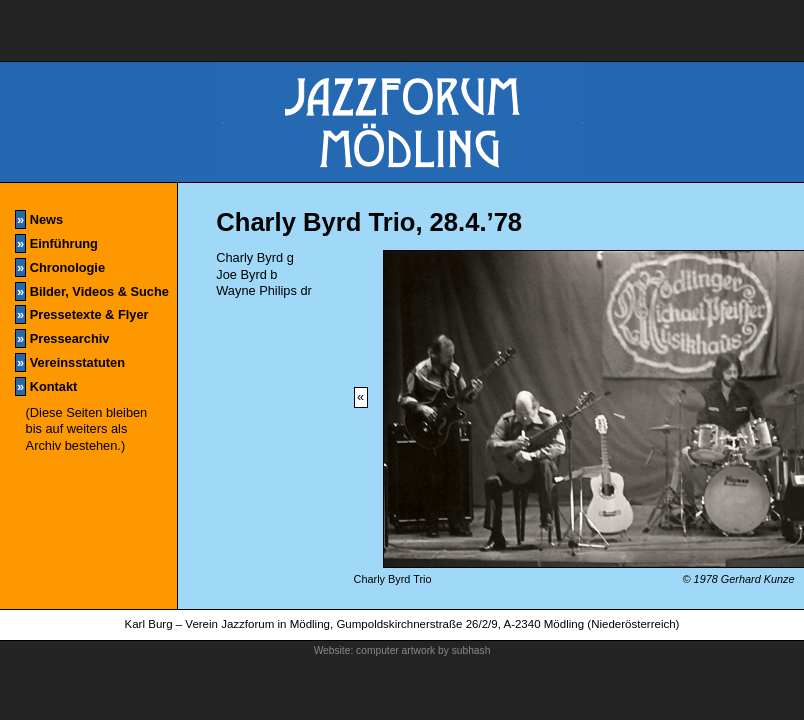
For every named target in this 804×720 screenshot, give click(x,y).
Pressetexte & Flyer (81, 314)
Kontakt (46, 386)
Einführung (56, 243)
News (39, 219)
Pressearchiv (62, 338)
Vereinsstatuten (70, 362)
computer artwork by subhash (423, 650)
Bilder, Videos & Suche (92, 291)
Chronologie (60, 267)
